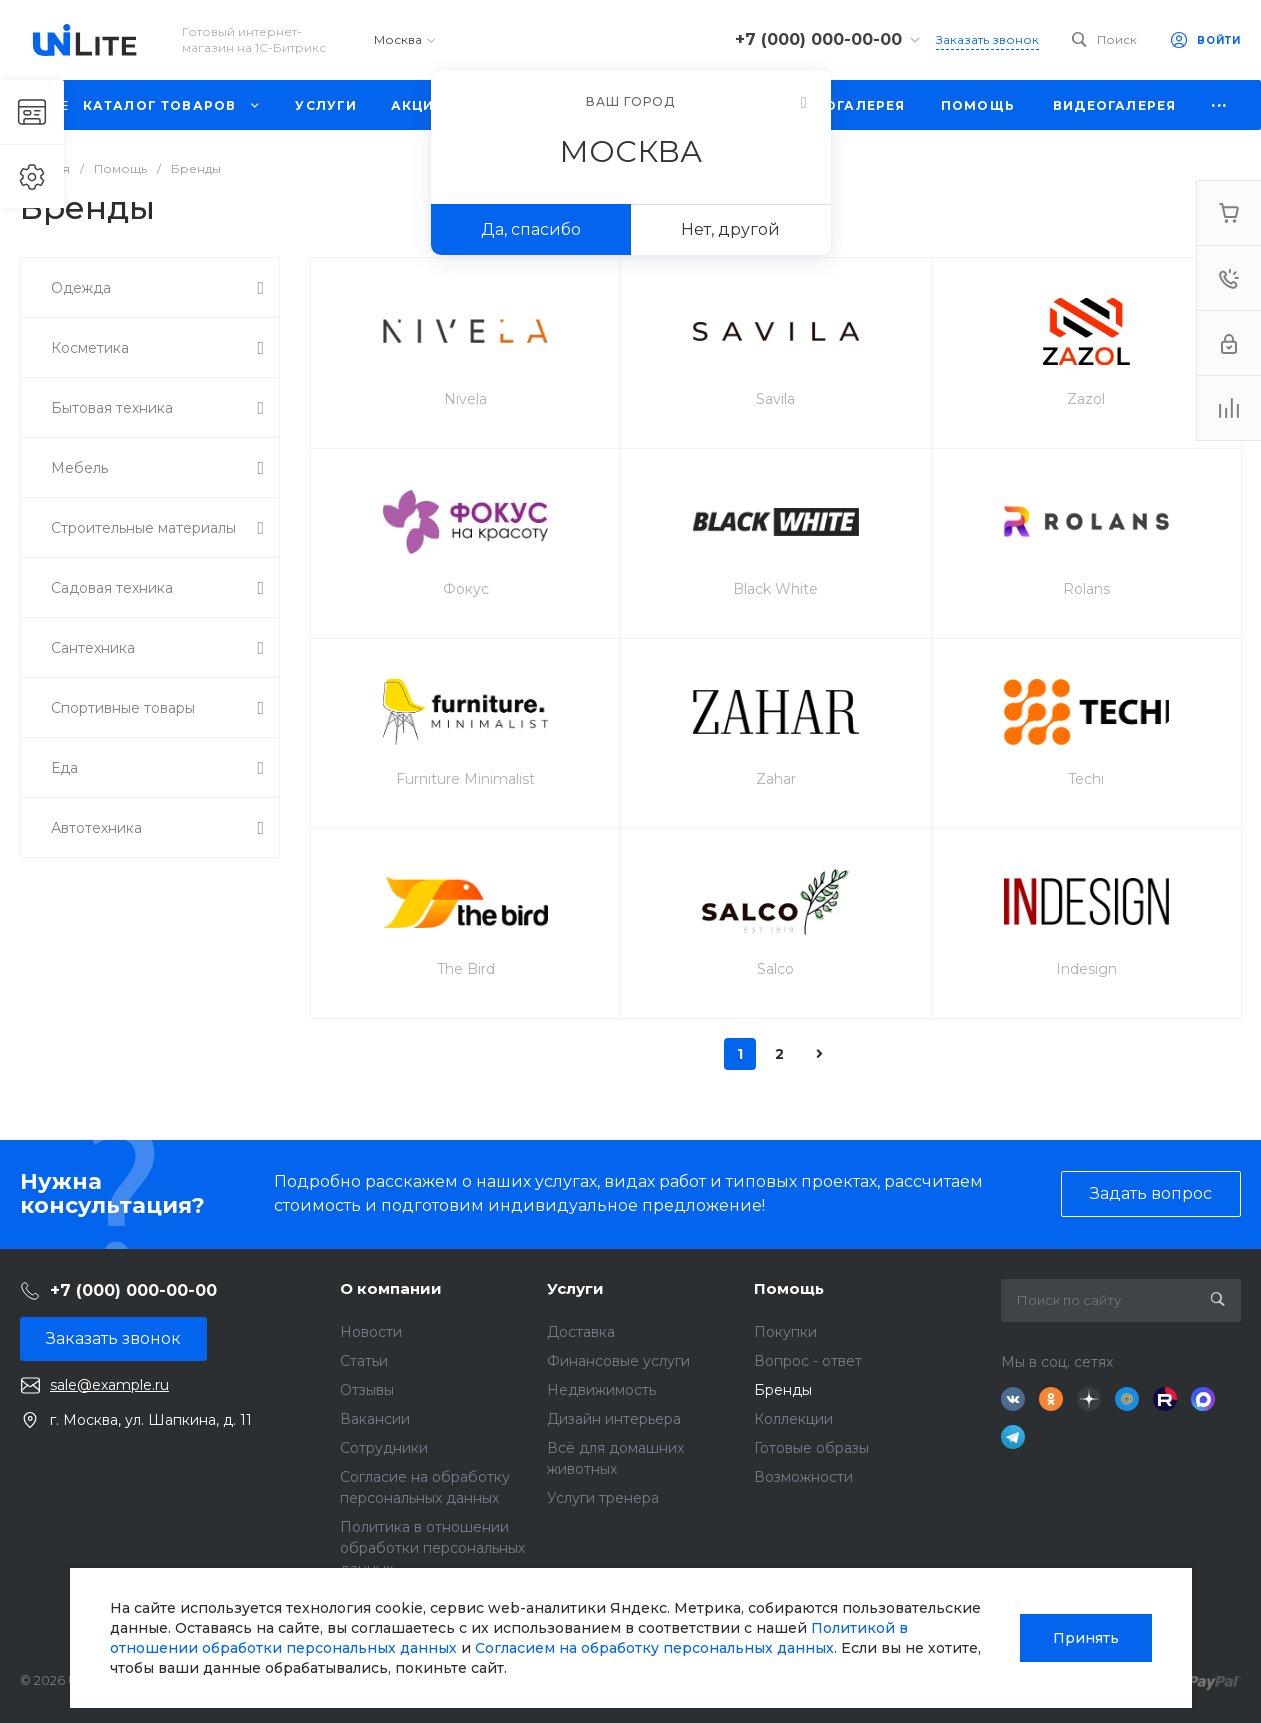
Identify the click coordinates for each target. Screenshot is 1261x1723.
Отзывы (367, 1390)
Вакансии (375, 1419)
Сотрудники (384, 1448)
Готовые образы (811, 1448)
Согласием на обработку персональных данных (654, 1648)
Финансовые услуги (618, 1361)
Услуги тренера (603, 1498)
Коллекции (793, 1419)
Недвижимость (601, 1390)
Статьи (364, 1361)
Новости (371, 1332)
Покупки (785, 1332)
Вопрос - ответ (808, 1361)
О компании (391, 1288)
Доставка (581, 1332)
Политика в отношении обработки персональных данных (432, 1548)
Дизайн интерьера (614, 1419)
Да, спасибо (531, 229)
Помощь (789, 1288)
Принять (1086, 1638)
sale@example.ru (109, 1385)
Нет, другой (730, 229)
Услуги (575, 1288)
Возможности (803, 1477)
